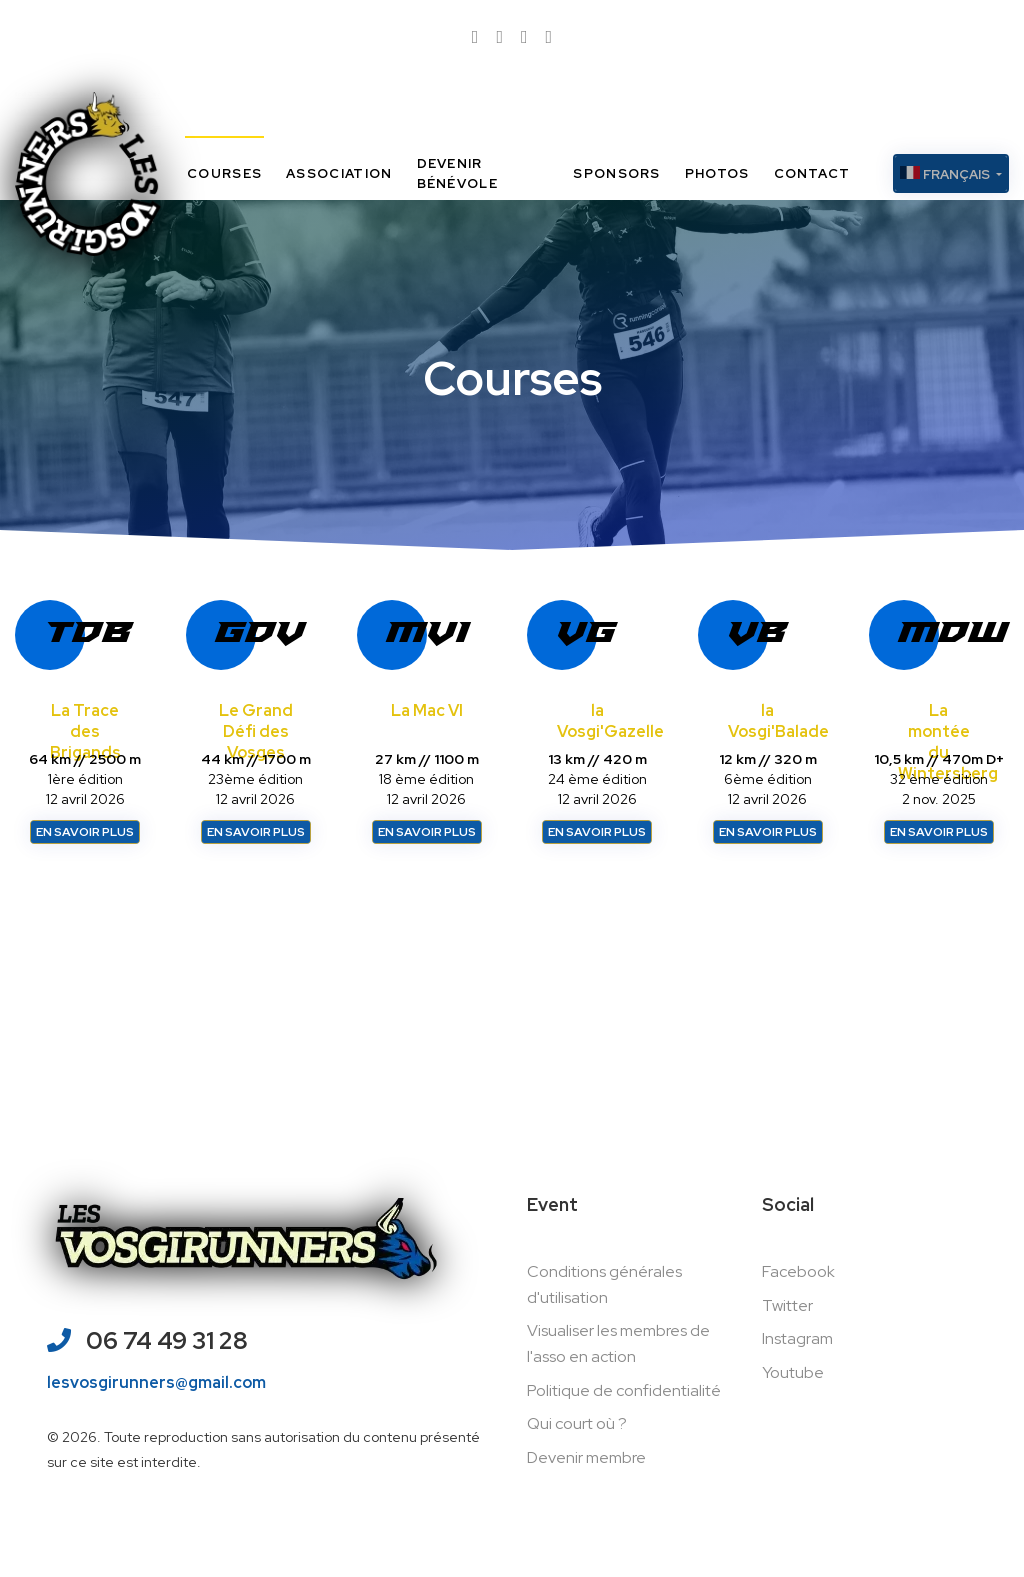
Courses (224, 173)
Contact (812, 173)
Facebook (798, 1271)
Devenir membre (586, 1457)
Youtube (793, 1372)
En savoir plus (85, 832)
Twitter (787, 1305)
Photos (717, 173)
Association (339, 173)
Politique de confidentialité (624, 1390)
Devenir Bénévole (457, 173)
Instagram (797, 1338)
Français (946, 174)
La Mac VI (427, 710)
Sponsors (616, 173)
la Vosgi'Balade (778, 721)
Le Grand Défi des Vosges (256, 731)
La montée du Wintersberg (948, 742)
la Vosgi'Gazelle (610, 721)
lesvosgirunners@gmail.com (156, 1383)
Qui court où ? (577, 1423)
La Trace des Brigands (85, 731)
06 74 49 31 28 (167, 1342)
